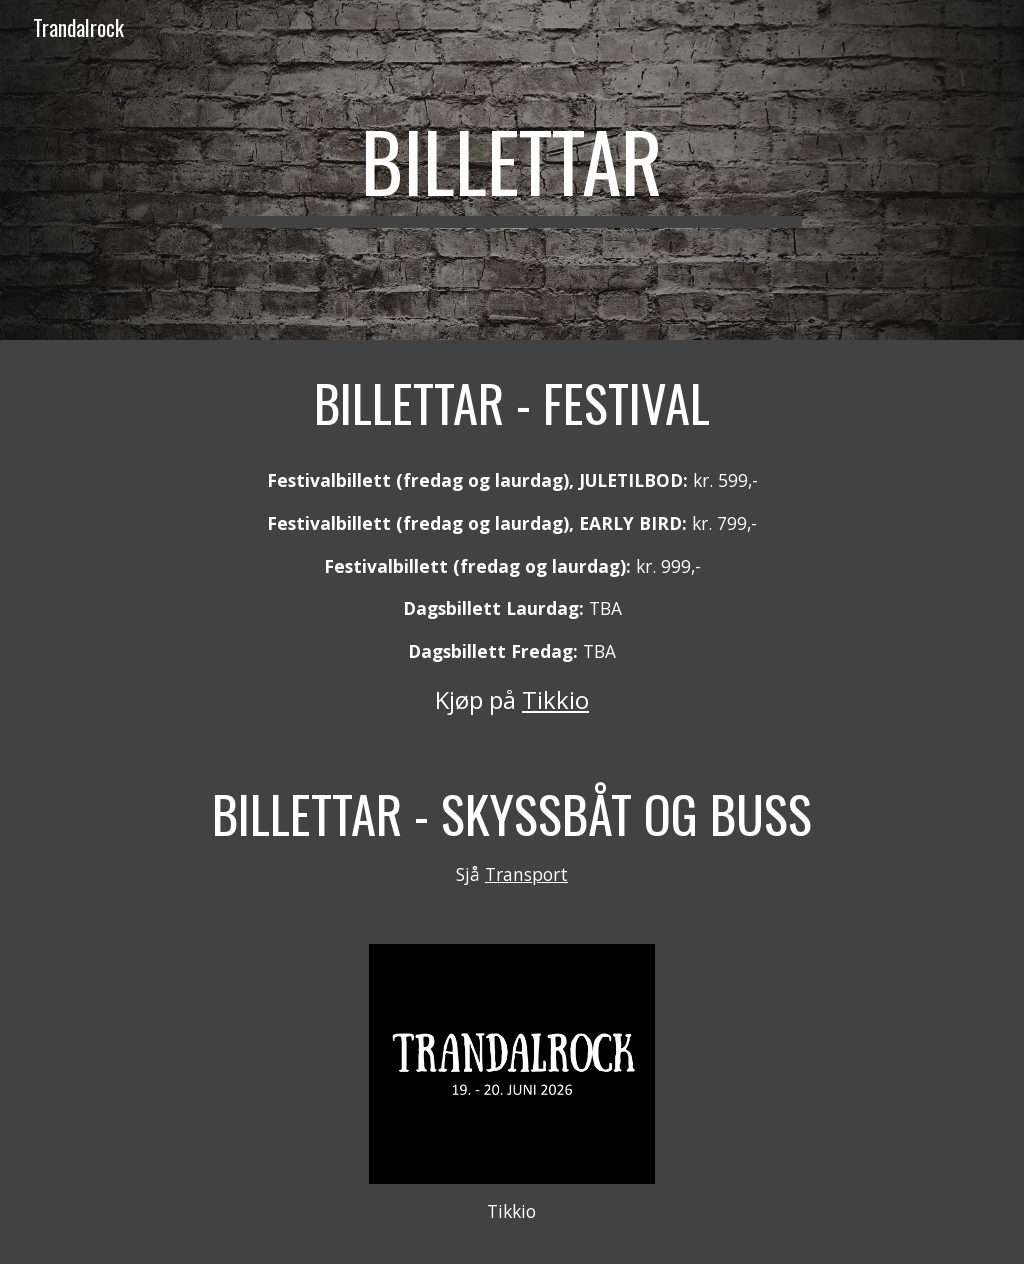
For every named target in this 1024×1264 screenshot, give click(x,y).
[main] (511, 170)
